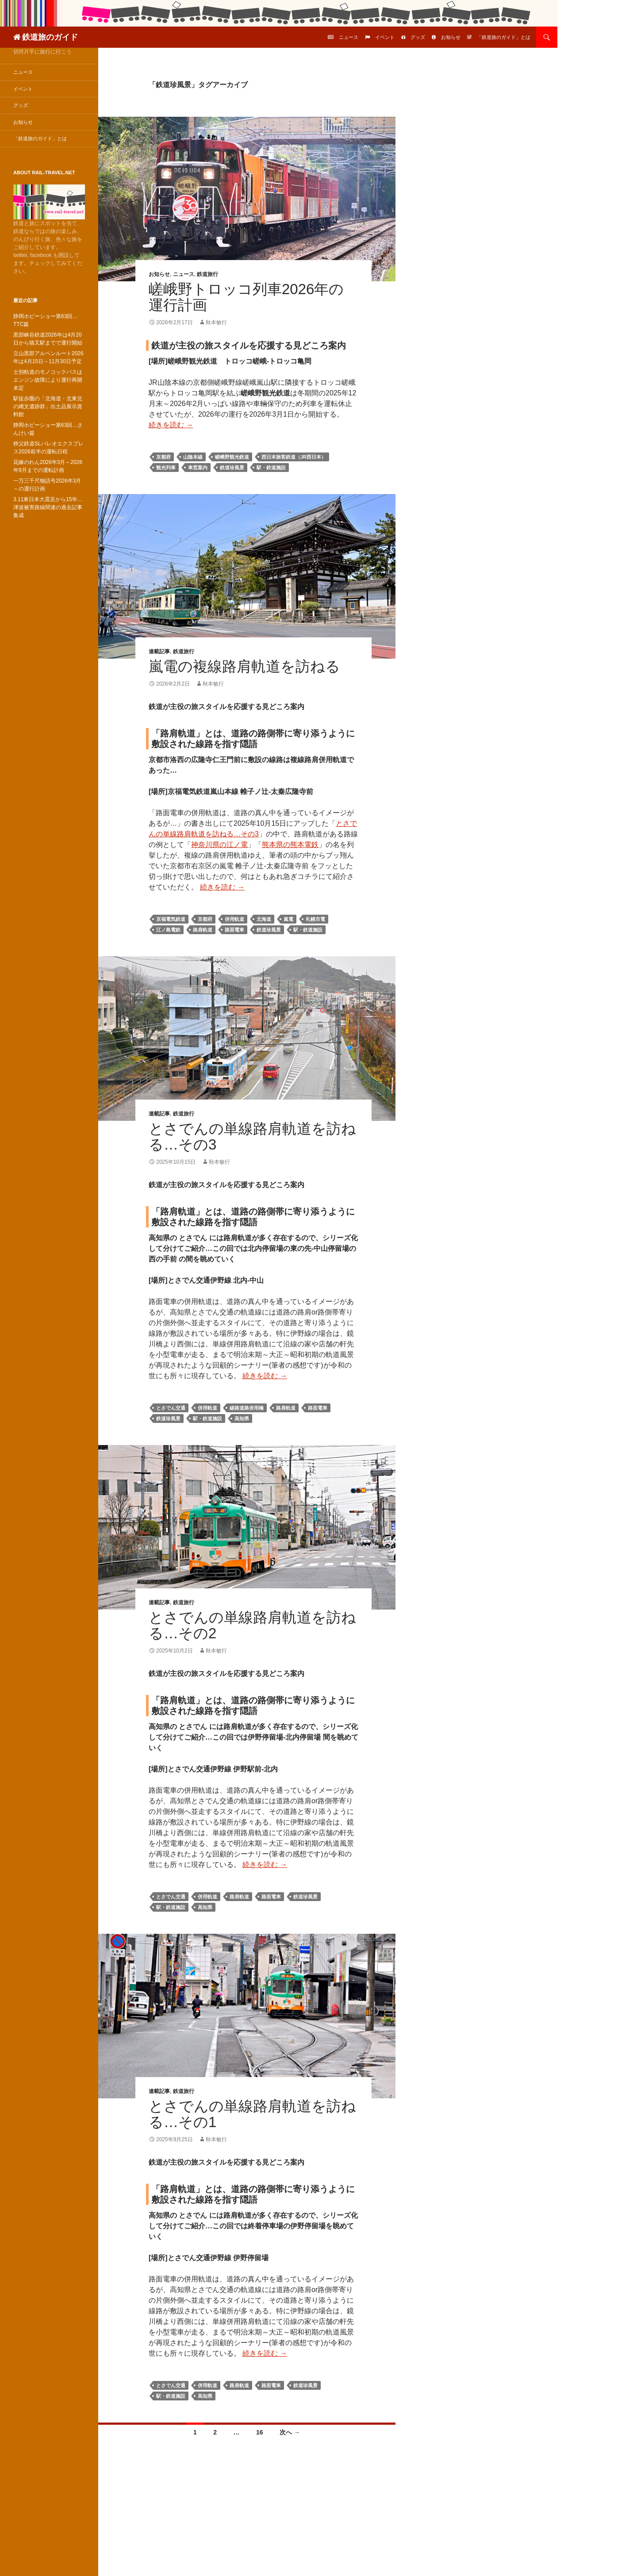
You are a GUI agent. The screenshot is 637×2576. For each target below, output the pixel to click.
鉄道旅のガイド (50, 37)
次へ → (290, 2432)
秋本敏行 (216, 322)
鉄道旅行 (207, 274)
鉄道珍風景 (232, 467)
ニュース (348, 37)
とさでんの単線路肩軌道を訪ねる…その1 (252, 2114)
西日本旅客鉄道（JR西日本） (293, 457)
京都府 (163, 457)
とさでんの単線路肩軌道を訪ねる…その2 (252, 1625)
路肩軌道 (202, 929)
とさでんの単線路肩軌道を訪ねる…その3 (252, 1136)
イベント (385, 37)
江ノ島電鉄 (168, 929)
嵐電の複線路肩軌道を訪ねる (244, 666)
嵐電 (288, 919)
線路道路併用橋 (247, 1408)
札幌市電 (315, 919)
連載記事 (159, 651)
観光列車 (166, 467)
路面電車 (234, 929)
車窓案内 (197, 467)
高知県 (241, 1418)
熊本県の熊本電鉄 (290, 844)
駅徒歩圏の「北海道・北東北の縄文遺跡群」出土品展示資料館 (47, 406)
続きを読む (171, 425)
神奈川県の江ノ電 (219, 844)
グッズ (418, 37)
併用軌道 (234, 919)
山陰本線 (193, 457)
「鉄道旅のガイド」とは (503, 37)
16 (259, 2432)
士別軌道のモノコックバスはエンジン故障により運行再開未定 (47, 380)
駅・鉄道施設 (271, 467)
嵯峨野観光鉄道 (232, 457)
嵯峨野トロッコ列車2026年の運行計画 (246, 297)
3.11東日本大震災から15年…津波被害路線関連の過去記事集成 (48, 507)
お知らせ (450, 37)
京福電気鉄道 (170, 919)
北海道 (264, 919)
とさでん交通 (170, 1408)
